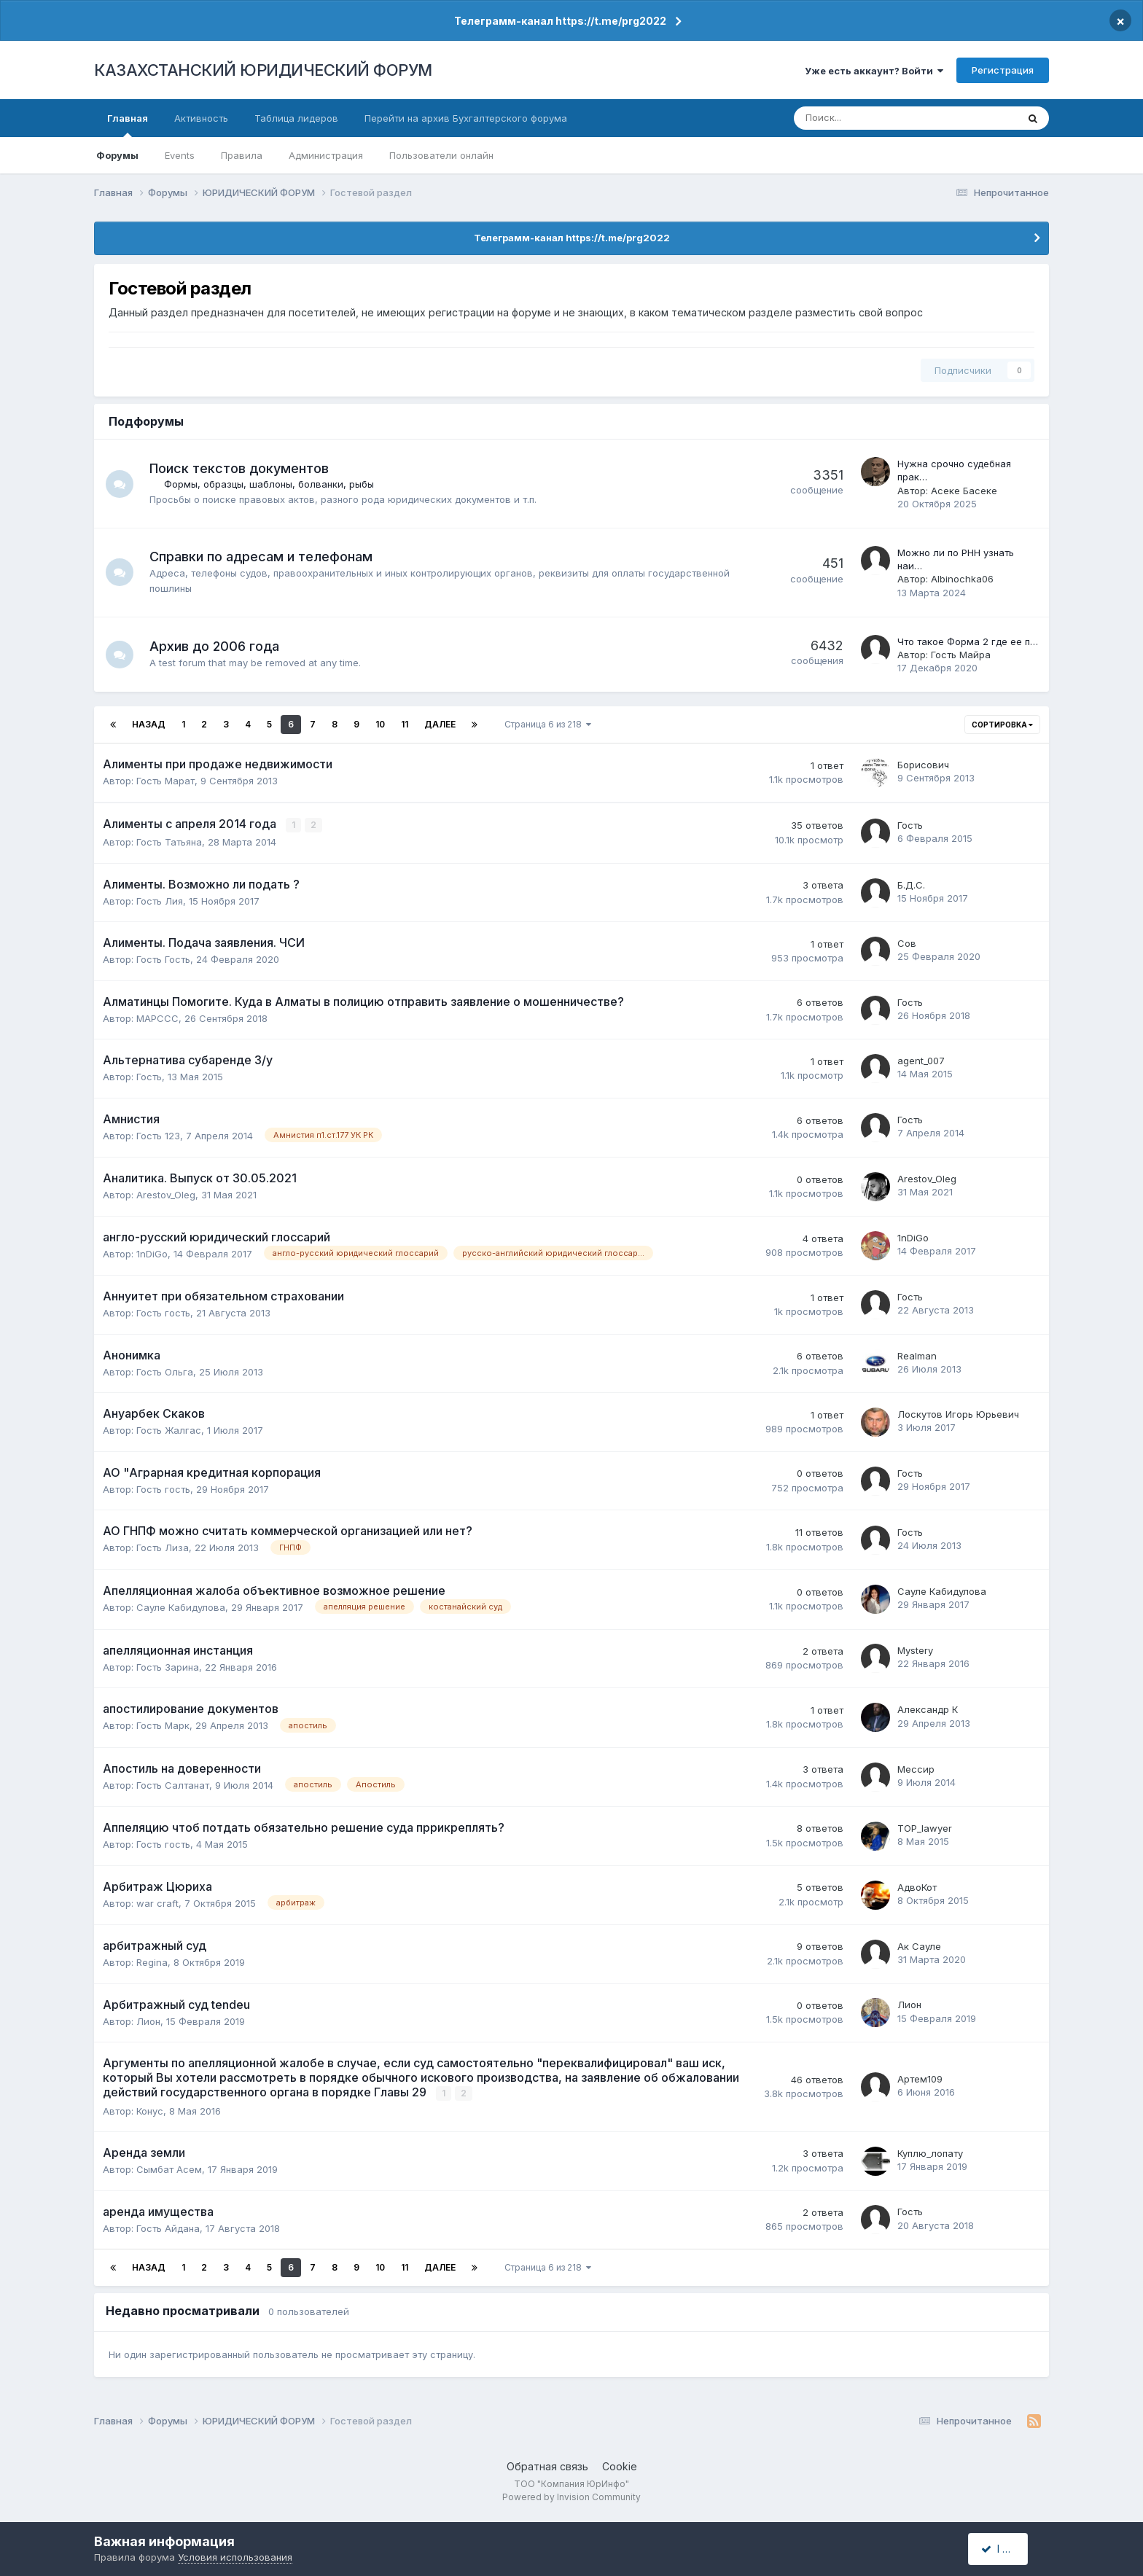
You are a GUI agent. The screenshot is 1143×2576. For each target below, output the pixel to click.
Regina (152, 1962)
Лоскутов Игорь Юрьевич (958, 1414)
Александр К (927, 1709)
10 (380, 724)
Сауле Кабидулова (180, 1606)
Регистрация (1003, 70)
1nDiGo (152, 1253)
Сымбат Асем (169, 2168)
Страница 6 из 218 (547, 724)
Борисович (923, 764)
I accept (1006, 2548)
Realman (917, 1355)
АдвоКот (917, 1886)
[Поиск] (857, 118)
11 (404, 724)
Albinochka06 (962, 579)
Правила (241, 155)
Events (180, 155)
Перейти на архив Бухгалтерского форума (465, 118)
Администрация (326, 155)
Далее (440, 724)
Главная (127, 124)
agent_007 (921, 1060)
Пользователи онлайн (441, 155)
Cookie (619, 2465)
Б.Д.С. (911, 884)
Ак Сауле (919, 1945)
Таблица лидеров (296, 118)
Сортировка (1002, 724)
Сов (906, 943)
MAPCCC (157, 1017)
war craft (157, 1902)
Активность (201, 118)
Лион (148, 2020)
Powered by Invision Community (571, 2496)
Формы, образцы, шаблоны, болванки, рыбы (270, 484)
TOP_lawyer (924, 1827)
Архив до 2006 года (216, 646)
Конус (149, 2110)
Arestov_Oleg (165, 1195)
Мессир (916, 1768)
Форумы (117, 155)
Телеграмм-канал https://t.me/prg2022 (560, 21)
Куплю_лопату (930, 2152)
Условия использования (235, 2557)
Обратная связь (547, 2465)
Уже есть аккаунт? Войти (874, 71)
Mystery (915, 1650)
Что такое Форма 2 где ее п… (967, 641)
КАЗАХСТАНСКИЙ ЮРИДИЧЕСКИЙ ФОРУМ (263, 70)
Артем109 (920, 2078)
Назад (148, 724)
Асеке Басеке (964, 490)
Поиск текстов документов (240, 468)
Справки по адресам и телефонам (262, 556)
